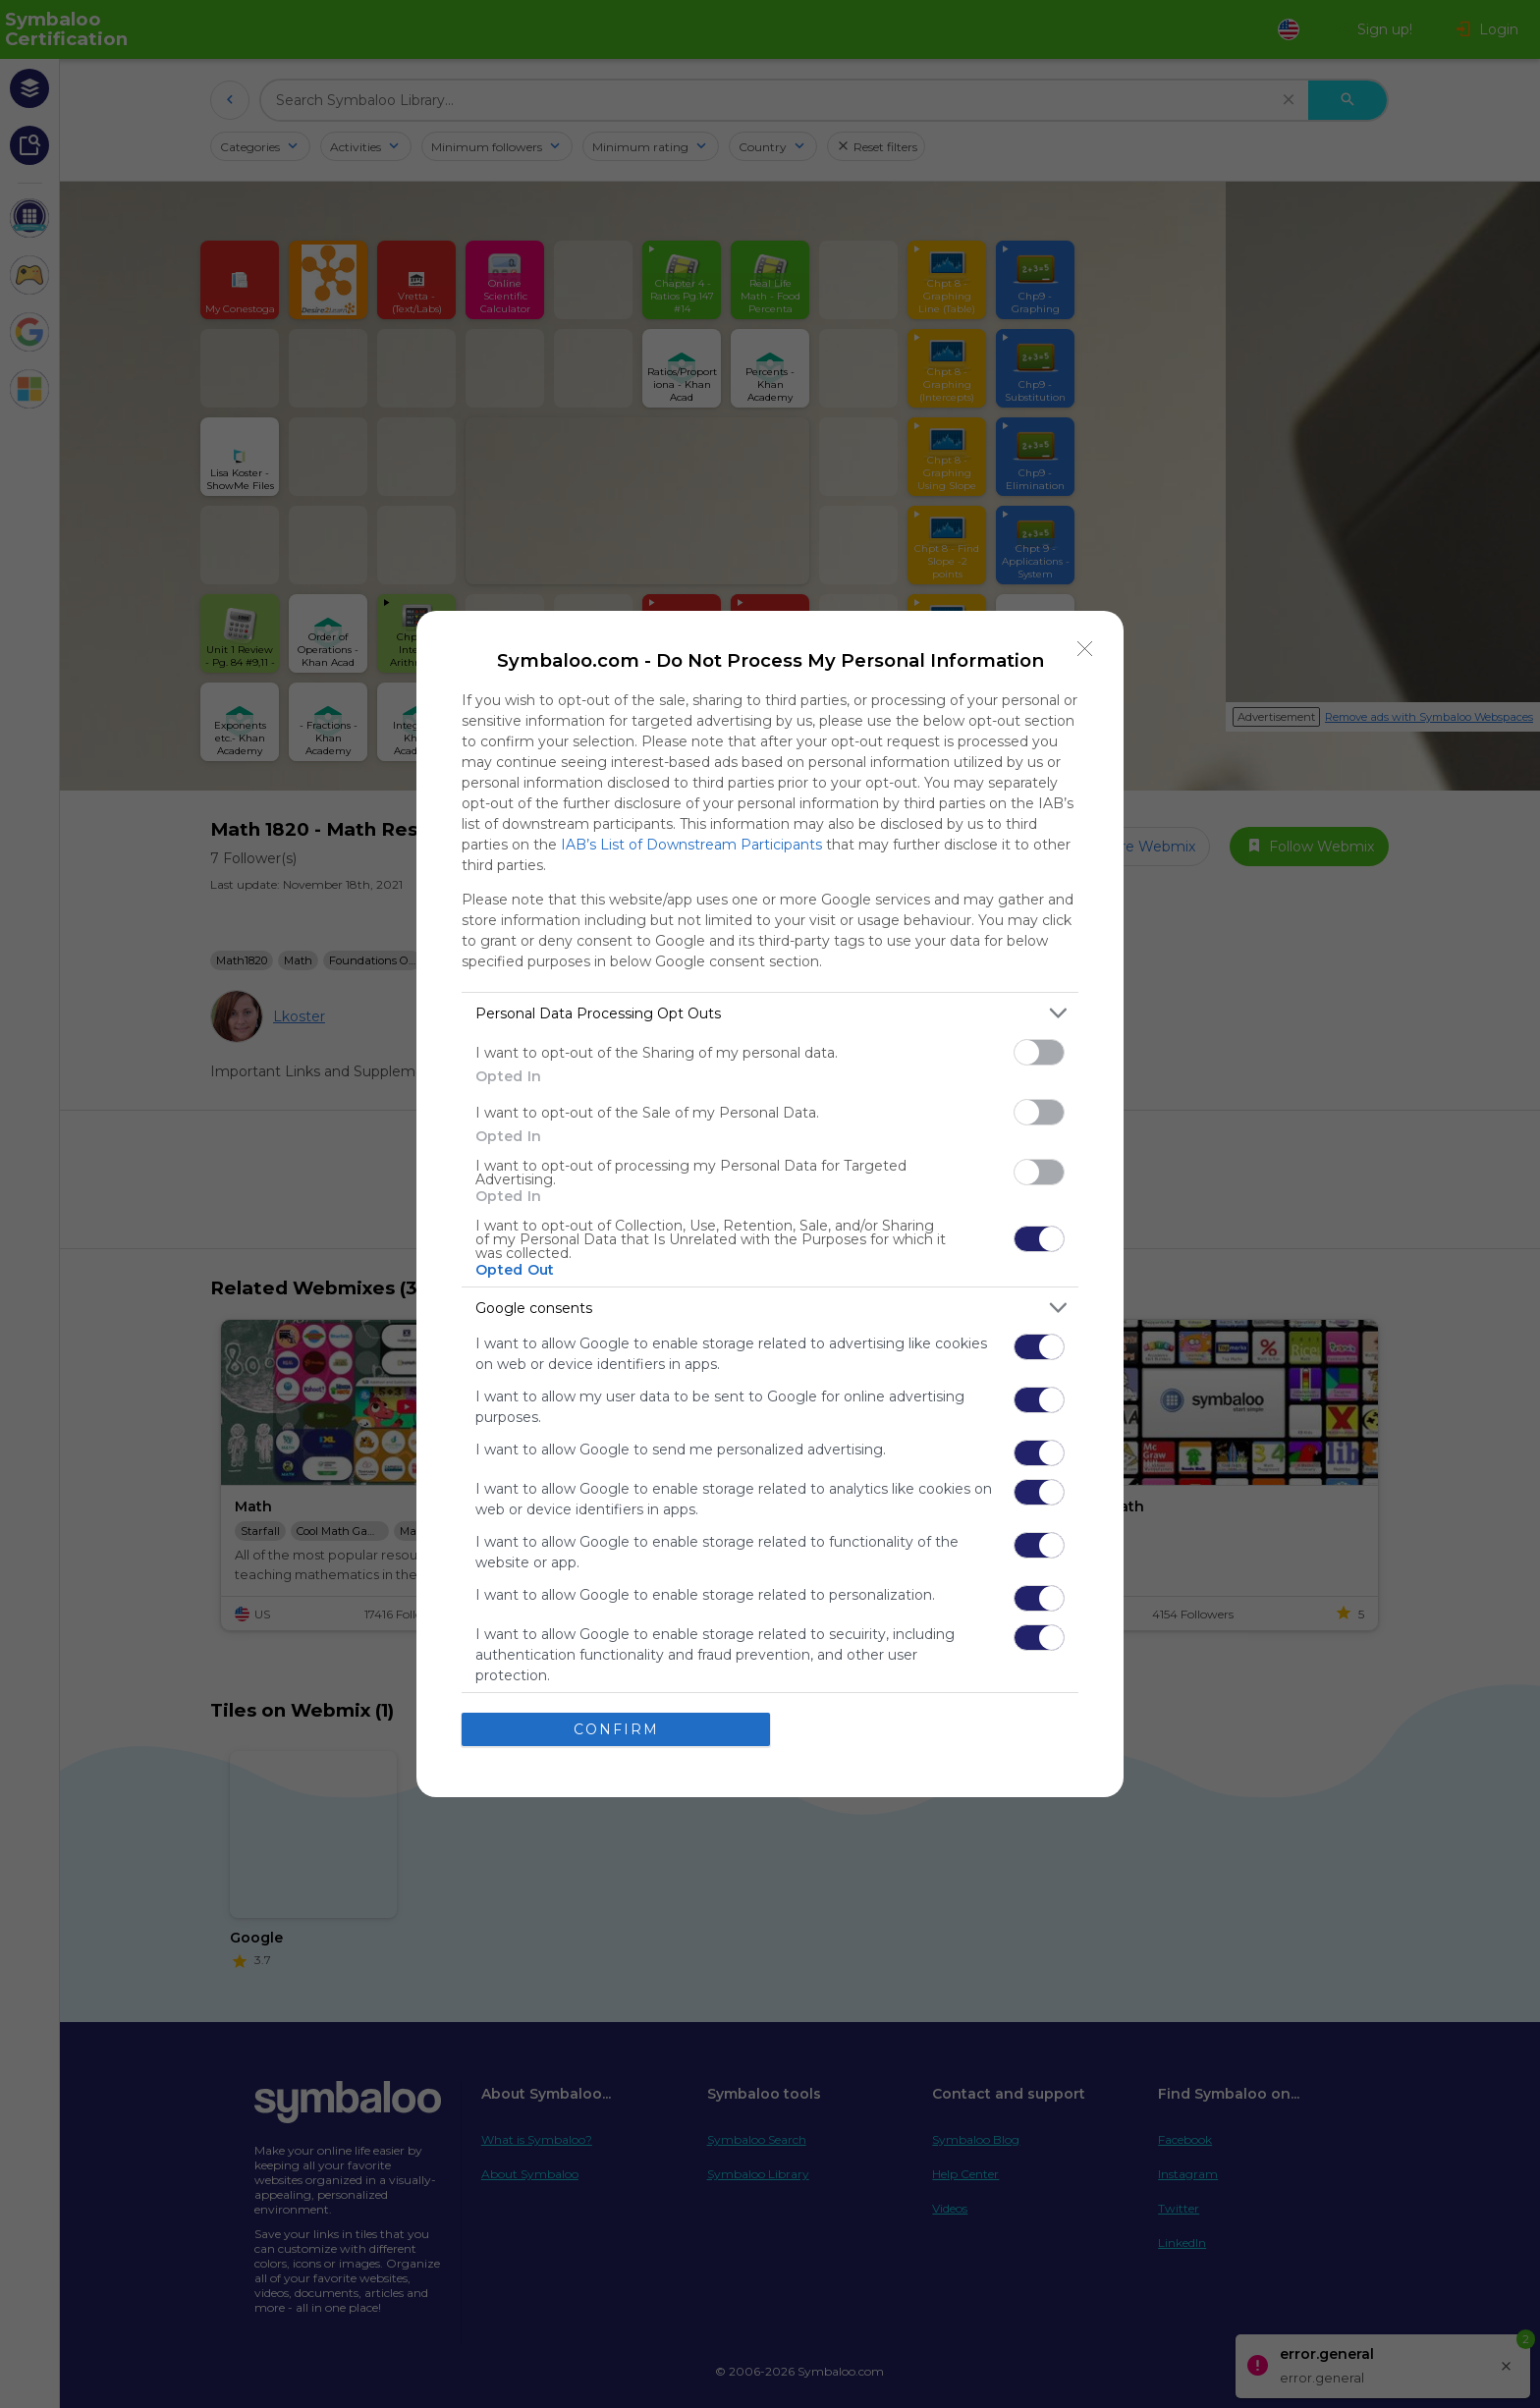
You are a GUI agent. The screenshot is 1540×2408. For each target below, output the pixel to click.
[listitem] (770, 1013)
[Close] (1085, 649)
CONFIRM (616, 1729)
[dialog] (770, 1204)
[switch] (1039, 1052)
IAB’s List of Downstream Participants (691, 844)
